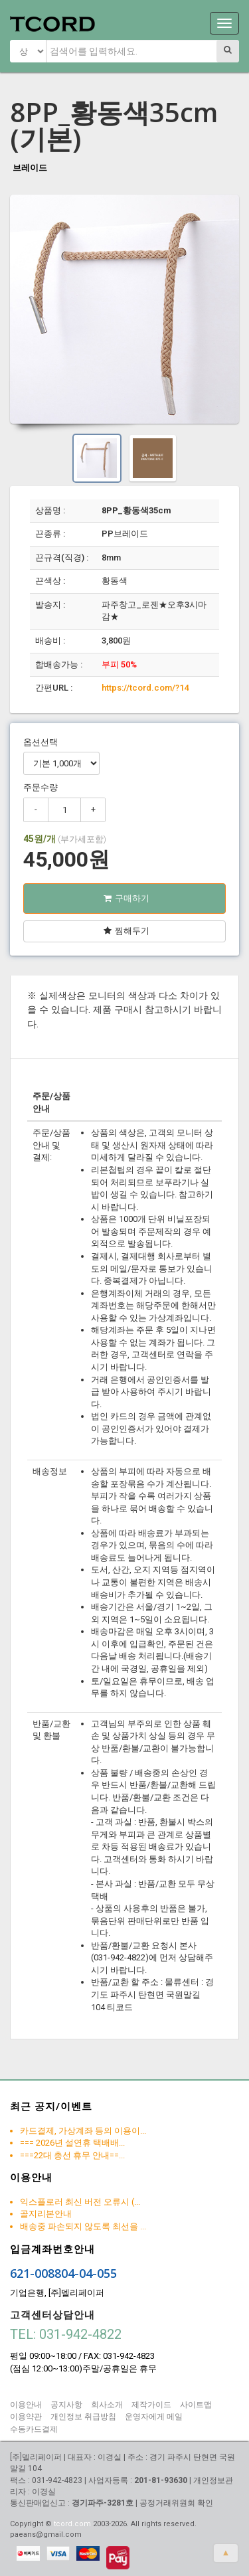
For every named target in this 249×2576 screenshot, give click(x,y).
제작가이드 (151, 2404)
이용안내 (26, 2404)
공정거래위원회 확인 (176, 2503)
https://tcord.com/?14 (145, 688)
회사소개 (107, 2404)
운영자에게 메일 (154, 2416)
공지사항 (66, 2404)
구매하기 (126, 898)
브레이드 (30, 168)
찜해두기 (126, 931)
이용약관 (26, 2416)
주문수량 (40, 787)
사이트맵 (196, 2404)
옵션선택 (40, 742)
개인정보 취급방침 (83, 2416)
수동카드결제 (34, 2429)
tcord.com (72, 2524)
